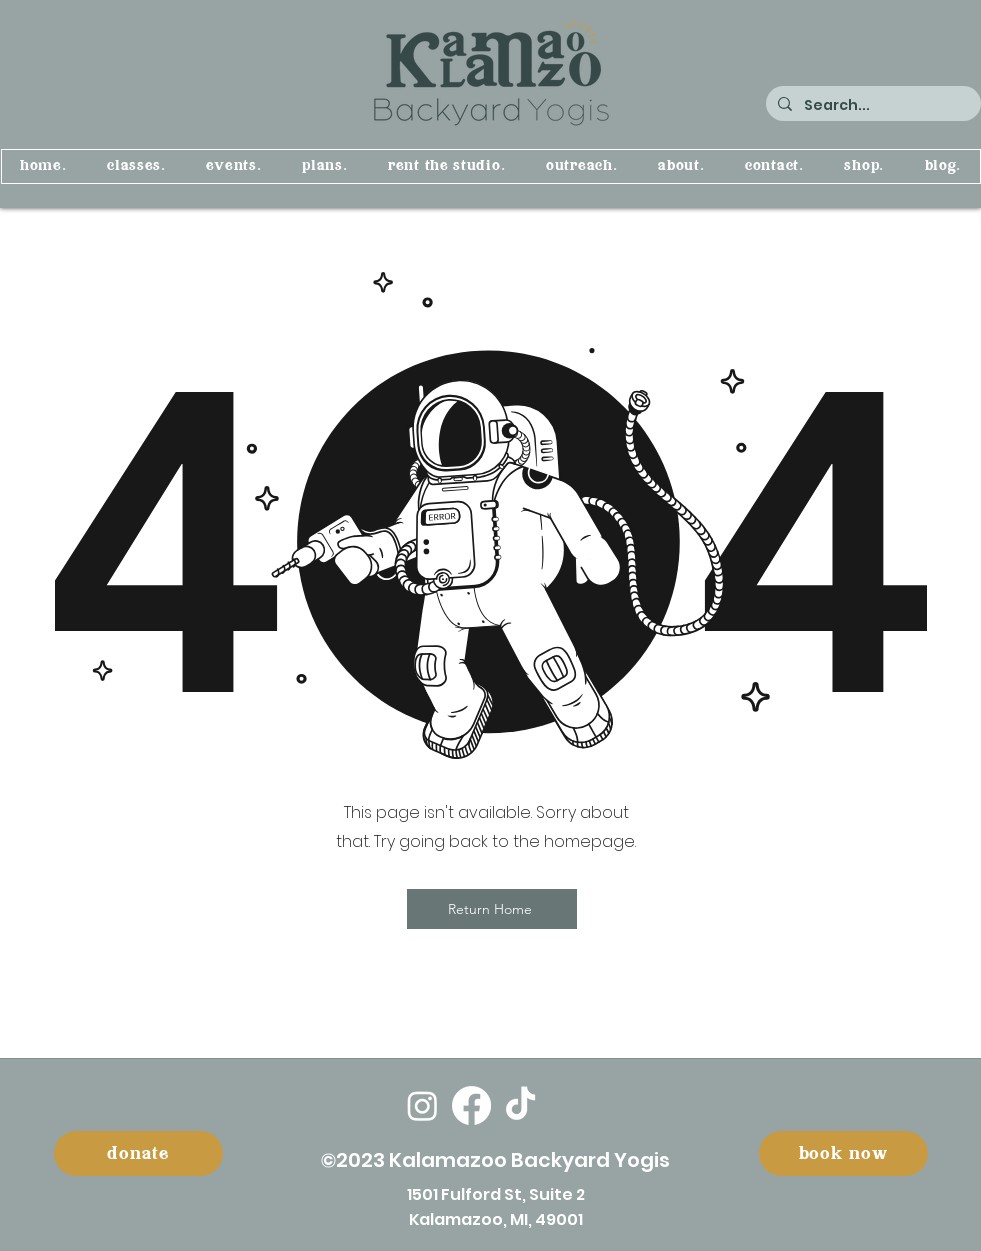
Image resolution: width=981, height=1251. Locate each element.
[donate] (138, 1153)
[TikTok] (520, 1105)
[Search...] (871, 105)
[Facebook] (471, 1105)
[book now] (843, 1153)
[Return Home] (492, 909)
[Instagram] (422, 1105)
